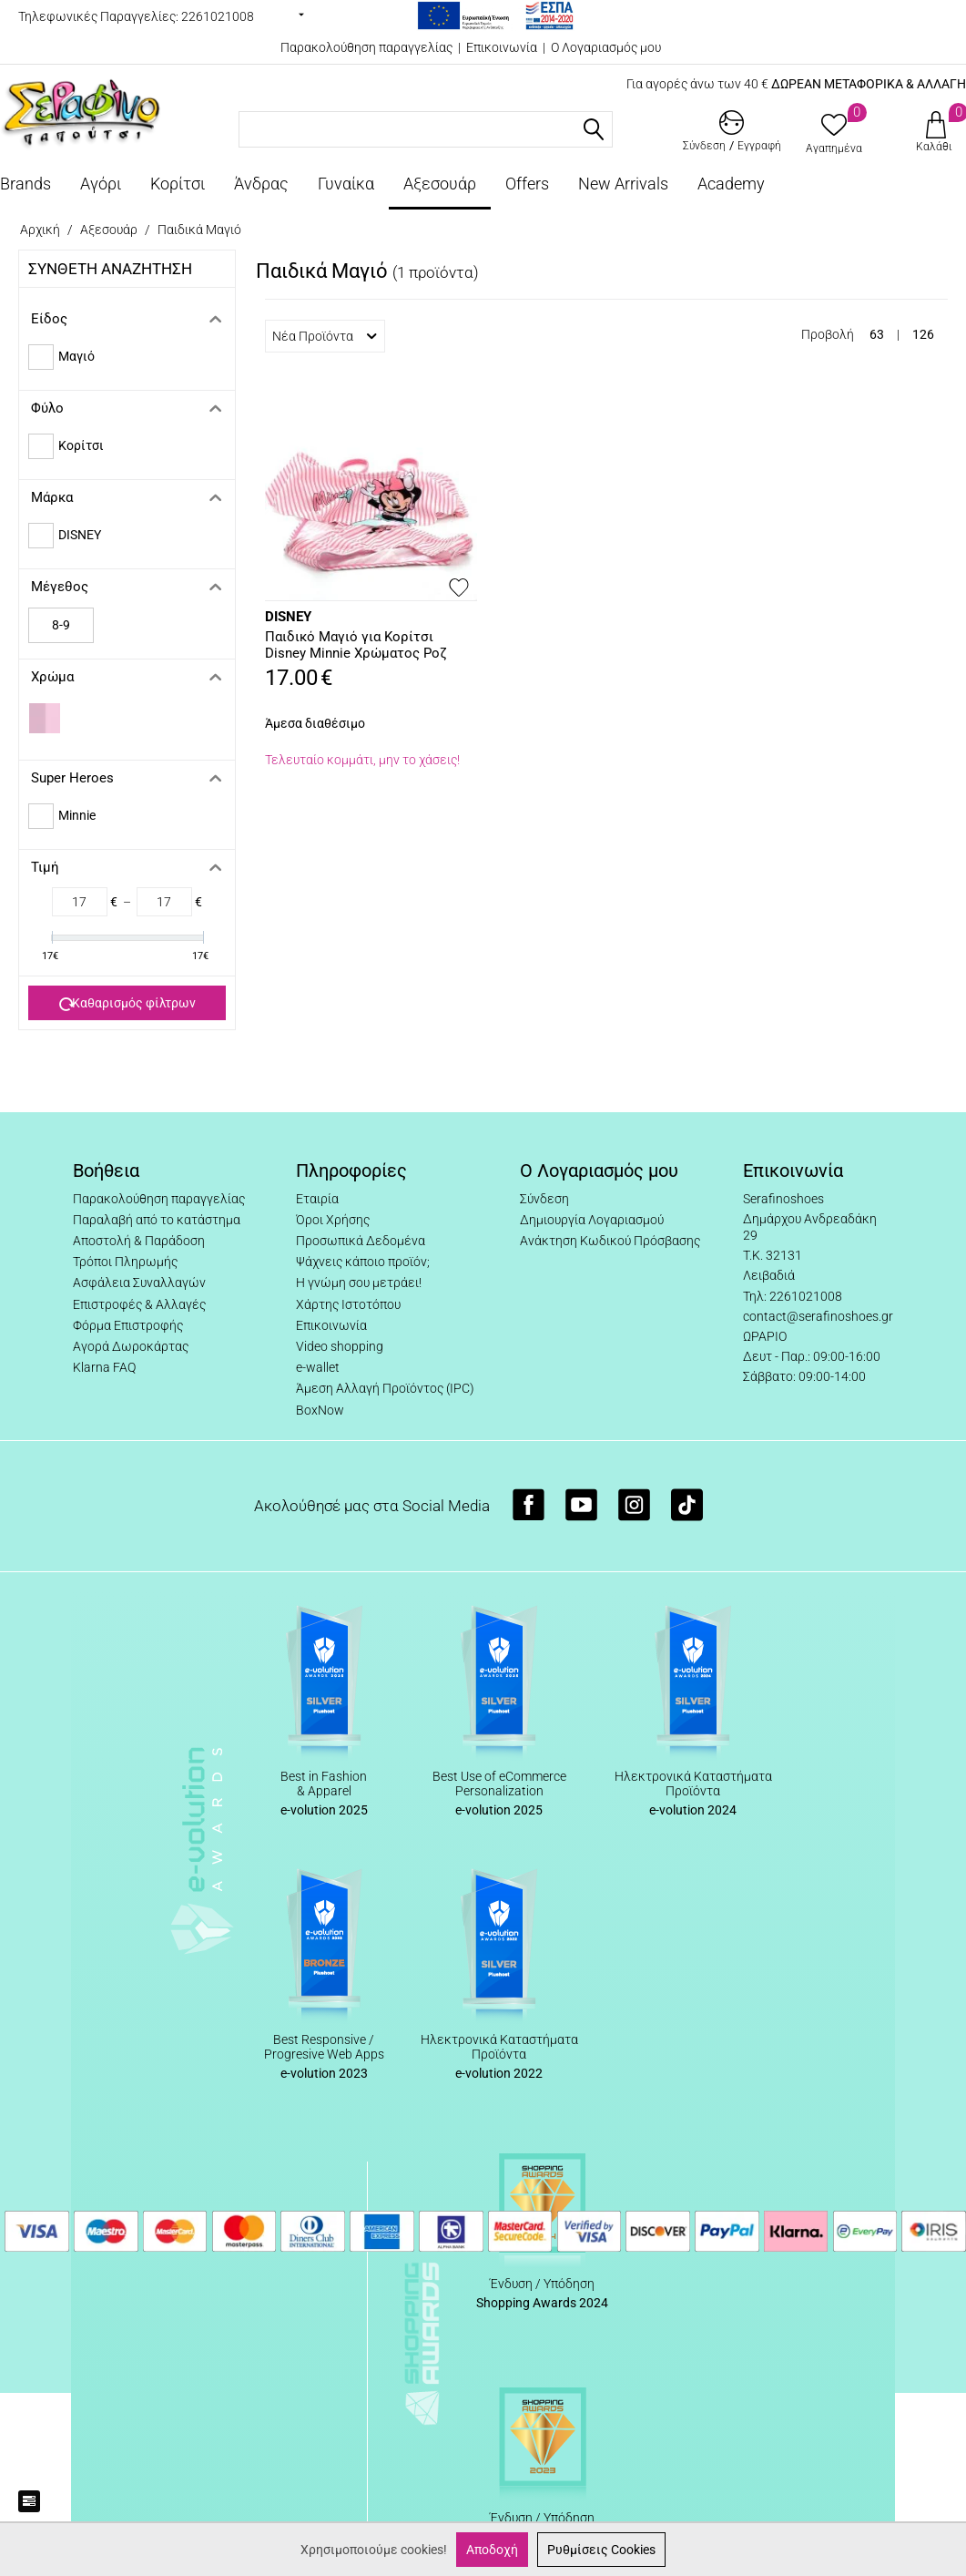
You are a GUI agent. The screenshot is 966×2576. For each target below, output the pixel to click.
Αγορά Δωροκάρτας (130, 1346)
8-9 (61, 625)
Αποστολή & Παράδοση (139, 1240)
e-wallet (318, 1367)
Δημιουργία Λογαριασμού (592, 1219)
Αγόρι (100, 183)
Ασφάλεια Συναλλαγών (139, 1282)
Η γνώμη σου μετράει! (359, 1282)
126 (923, 334)
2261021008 (217, 16)
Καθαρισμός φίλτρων (127, 1004)
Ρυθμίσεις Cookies (601, 2549)
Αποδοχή (492, 2549)
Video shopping (339, 1346)
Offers (527, 183)
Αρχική (40, 229)
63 (876, 334)
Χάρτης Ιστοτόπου (348, 1304)
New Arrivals (623, 183)
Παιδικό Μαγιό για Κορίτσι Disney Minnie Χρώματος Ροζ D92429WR (356, 646)
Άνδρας (261, 183)
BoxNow (320, 1410)
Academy (731, 183)
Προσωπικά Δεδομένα (360, 1240)
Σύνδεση (544, 1198)
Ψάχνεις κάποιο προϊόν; (363, 1261)
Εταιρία (317, 1198)
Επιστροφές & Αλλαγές (139, 1304)
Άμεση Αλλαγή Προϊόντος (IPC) (385, 1388)
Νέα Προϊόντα (324, 336)
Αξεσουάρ (439, 183)
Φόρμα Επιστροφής (128, 1325)
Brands (25, 183)
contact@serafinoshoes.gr (818, 1316)
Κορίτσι (177, 183)
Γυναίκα (346, 183)
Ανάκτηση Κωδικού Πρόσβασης (610, 1240)
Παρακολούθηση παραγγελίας (366, 47)
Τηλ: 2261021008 (792, 1296)
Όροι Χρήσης (333, 1219)
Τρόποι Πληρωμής (125, 1261)
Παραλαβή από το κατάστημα (156, 1219)
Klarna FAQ (104, 1367)
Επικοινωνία (501, 47)
